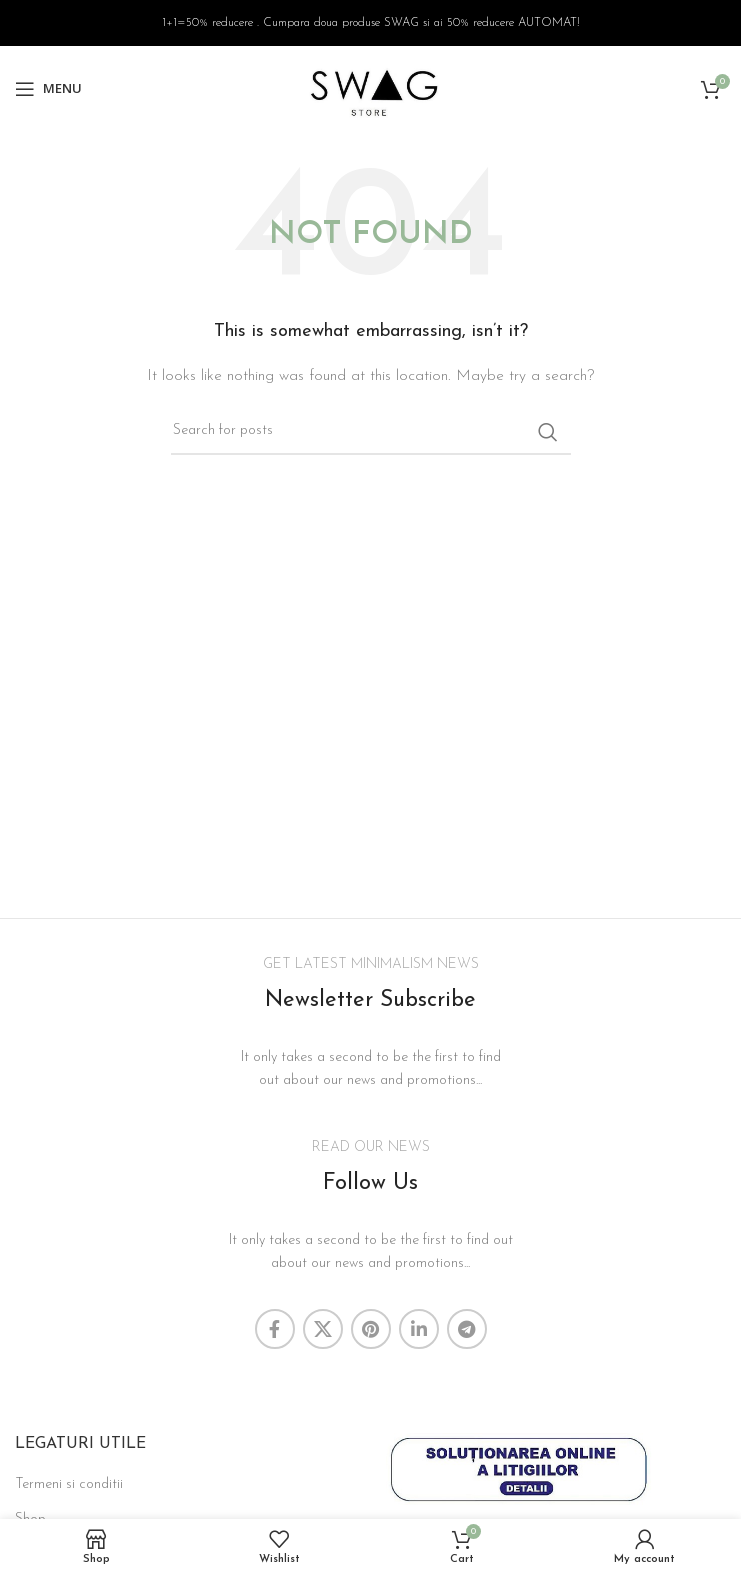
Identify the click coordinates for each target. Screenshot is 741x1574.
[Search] (371, 432)
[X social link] (323, 1329)
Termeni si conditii (69, 1484)
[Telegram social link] (467, 1329)
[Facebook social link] (275, 1329)
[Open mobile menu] (48, 89)
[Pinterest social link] (371, 1329)
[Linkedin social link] (419, 1329)
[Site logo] (370, 87)
